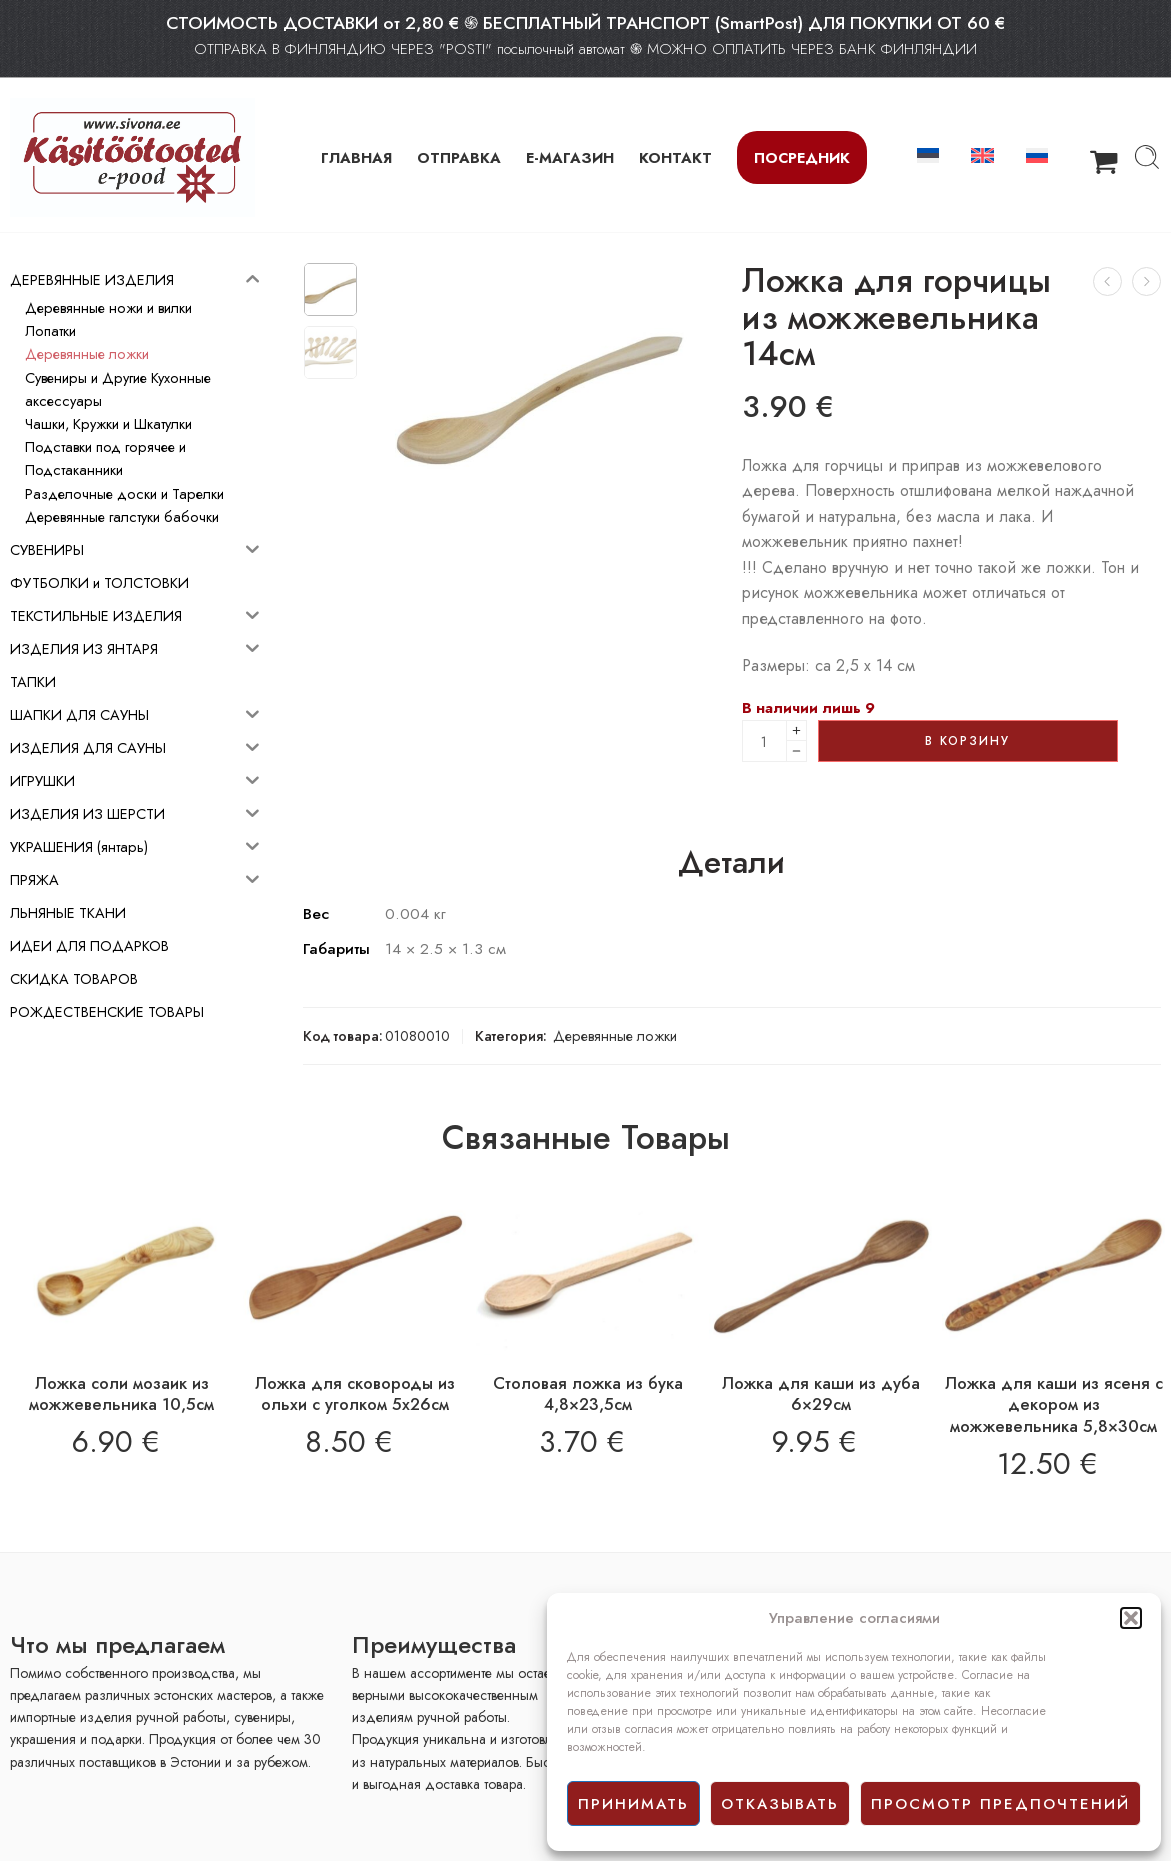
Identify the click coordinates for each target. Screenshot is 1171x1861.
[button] (1131, 1618)
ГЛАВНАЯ (356, 157)
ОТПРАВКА (459, 157)
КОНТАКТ (675, 157)
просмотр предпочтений (1000, 1804)
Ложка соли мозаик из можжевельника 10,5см (121, 1394)
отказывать (780, 1804)
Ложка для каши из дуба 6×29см (821, 1394)
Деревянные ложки (615, 1035)
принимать (633, 1804)
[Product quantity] (764, 741)
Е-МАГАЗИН (570, 157)
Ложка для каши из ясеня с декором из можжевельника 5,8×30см (1054, 1404)
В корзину (967, 741)
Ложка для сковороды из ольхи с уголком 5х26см (355, 1394)
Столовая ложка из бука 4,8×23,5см (588, 1394)
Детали (731, 863)
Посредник (802, 157)
